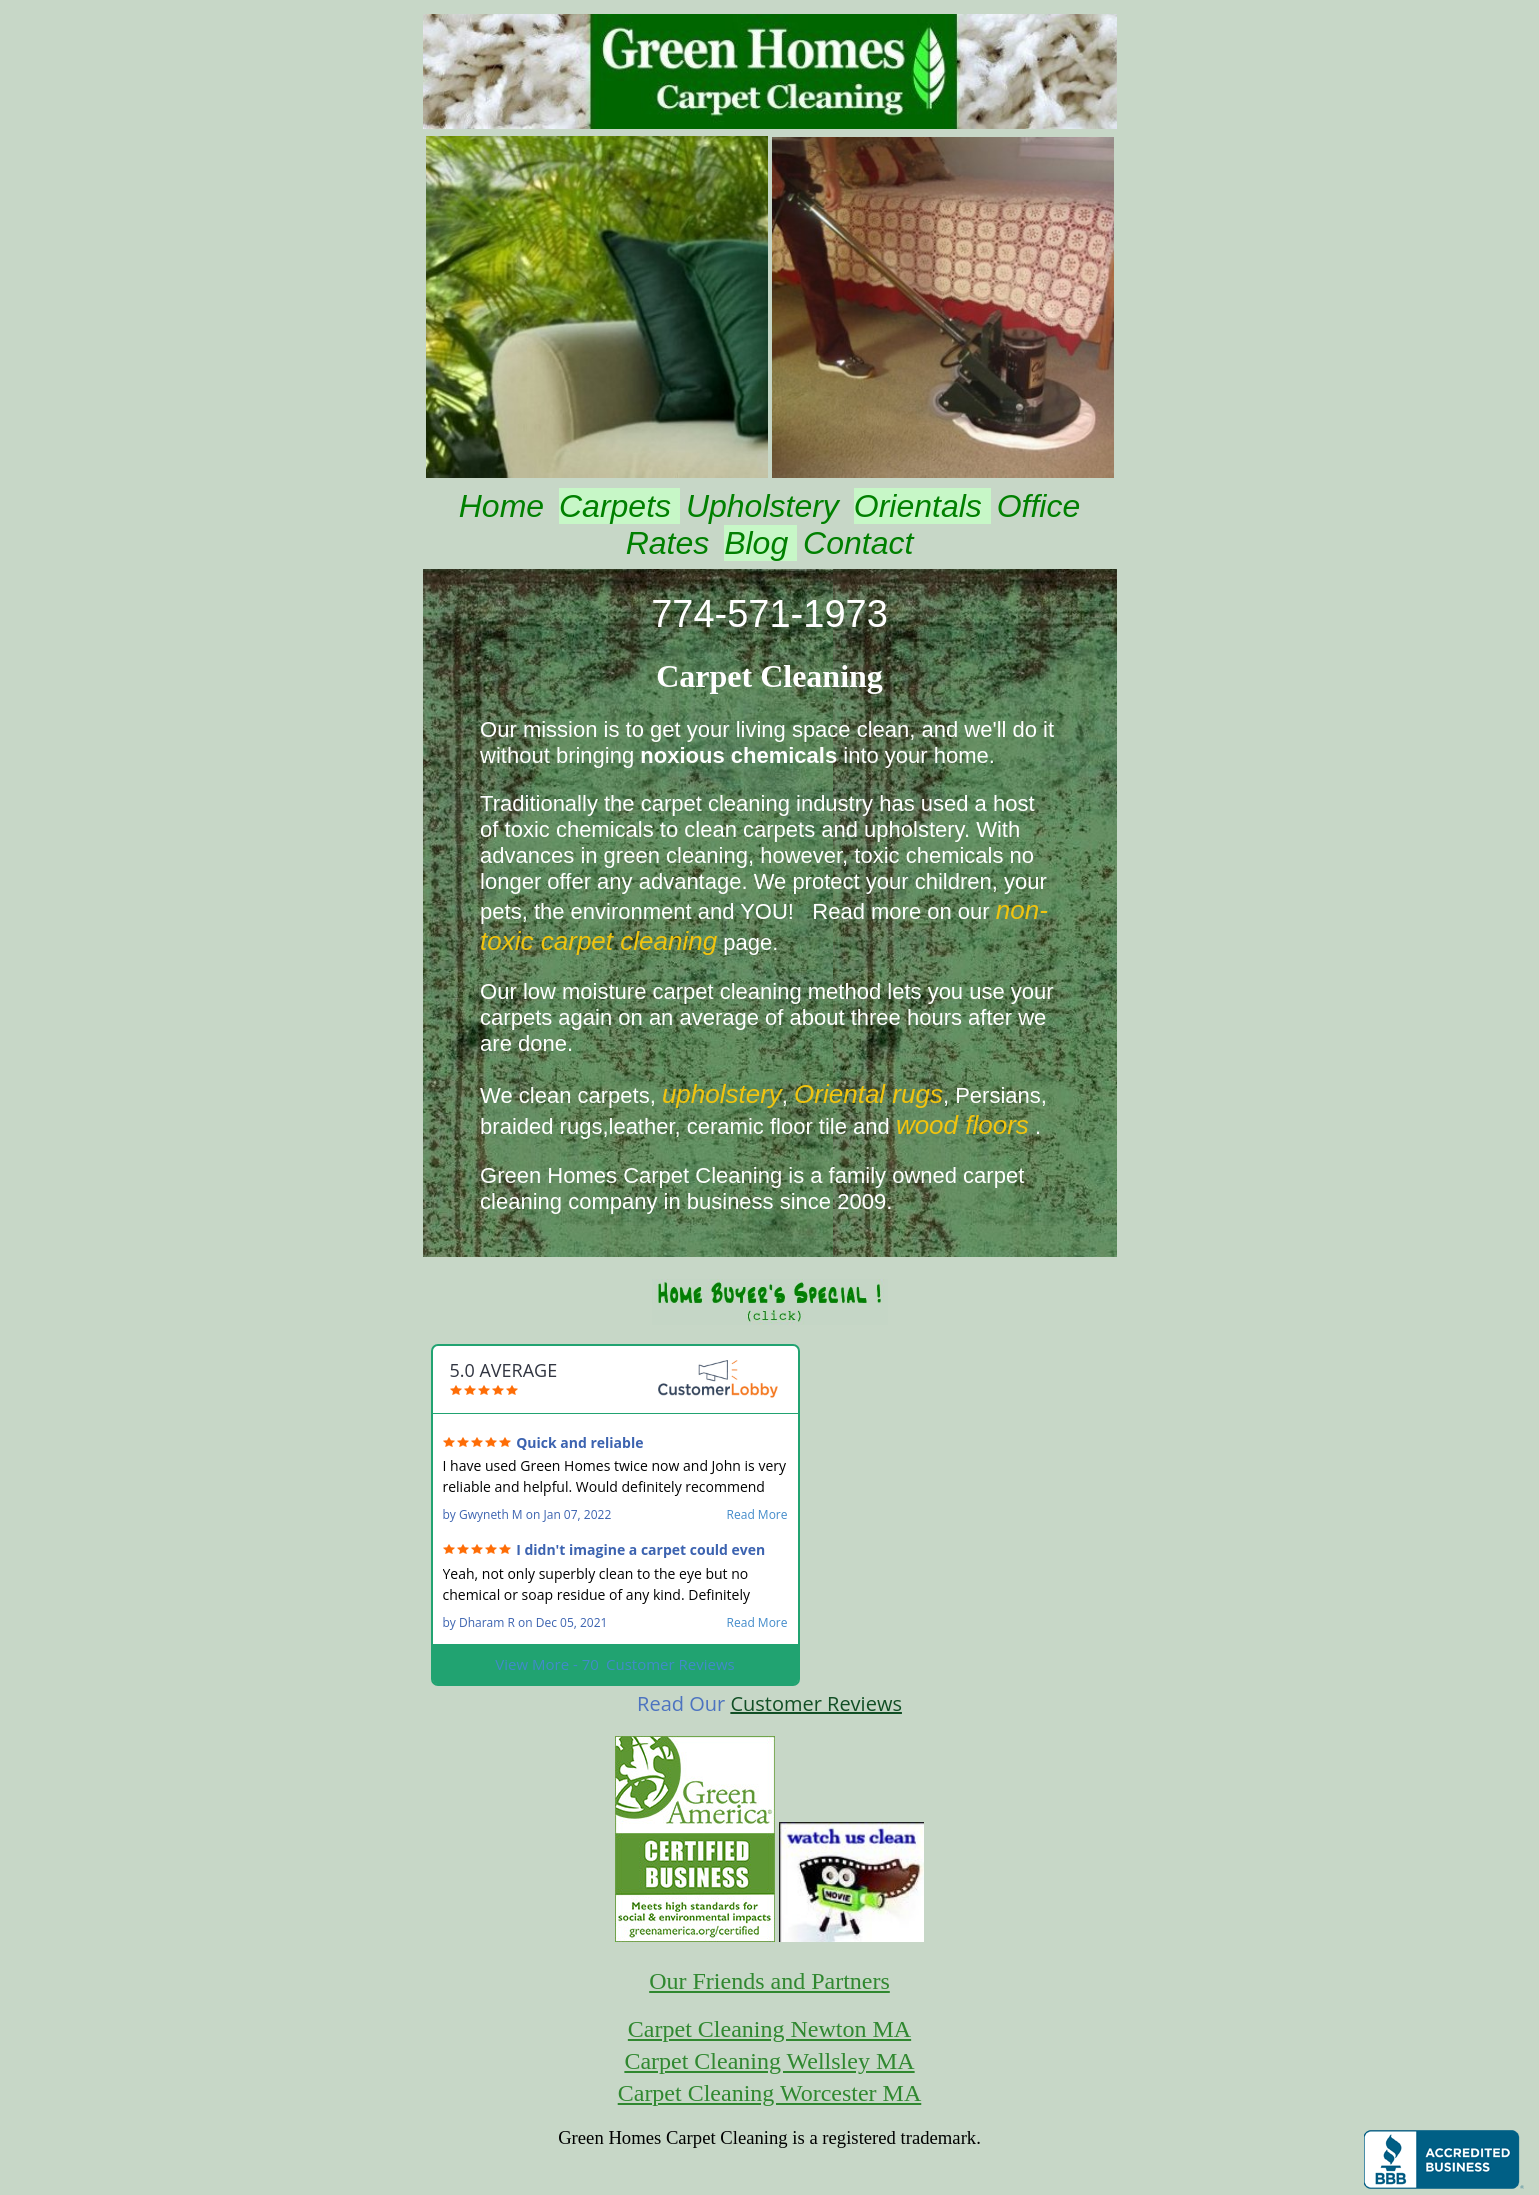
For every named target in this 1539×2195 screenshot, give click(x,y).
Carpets (619, 506)
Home (506, 506)
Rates (672, 543)
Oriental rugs (868, 1094)
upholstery (722, 1094)
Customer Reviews (816, 1703)
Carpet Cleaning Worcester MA (770, 2093)
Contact (858, 543)
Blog (760, 543)
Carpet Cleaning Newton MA (769, 2029)
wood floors (962, 1125)
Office (1039, 506)
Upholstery (767, 506)
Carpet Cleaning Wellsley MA (769, 2061)
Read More (757, 1515)
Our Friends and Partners (769, 1981)
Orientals (922, 506)
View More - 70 (614, 1664)
